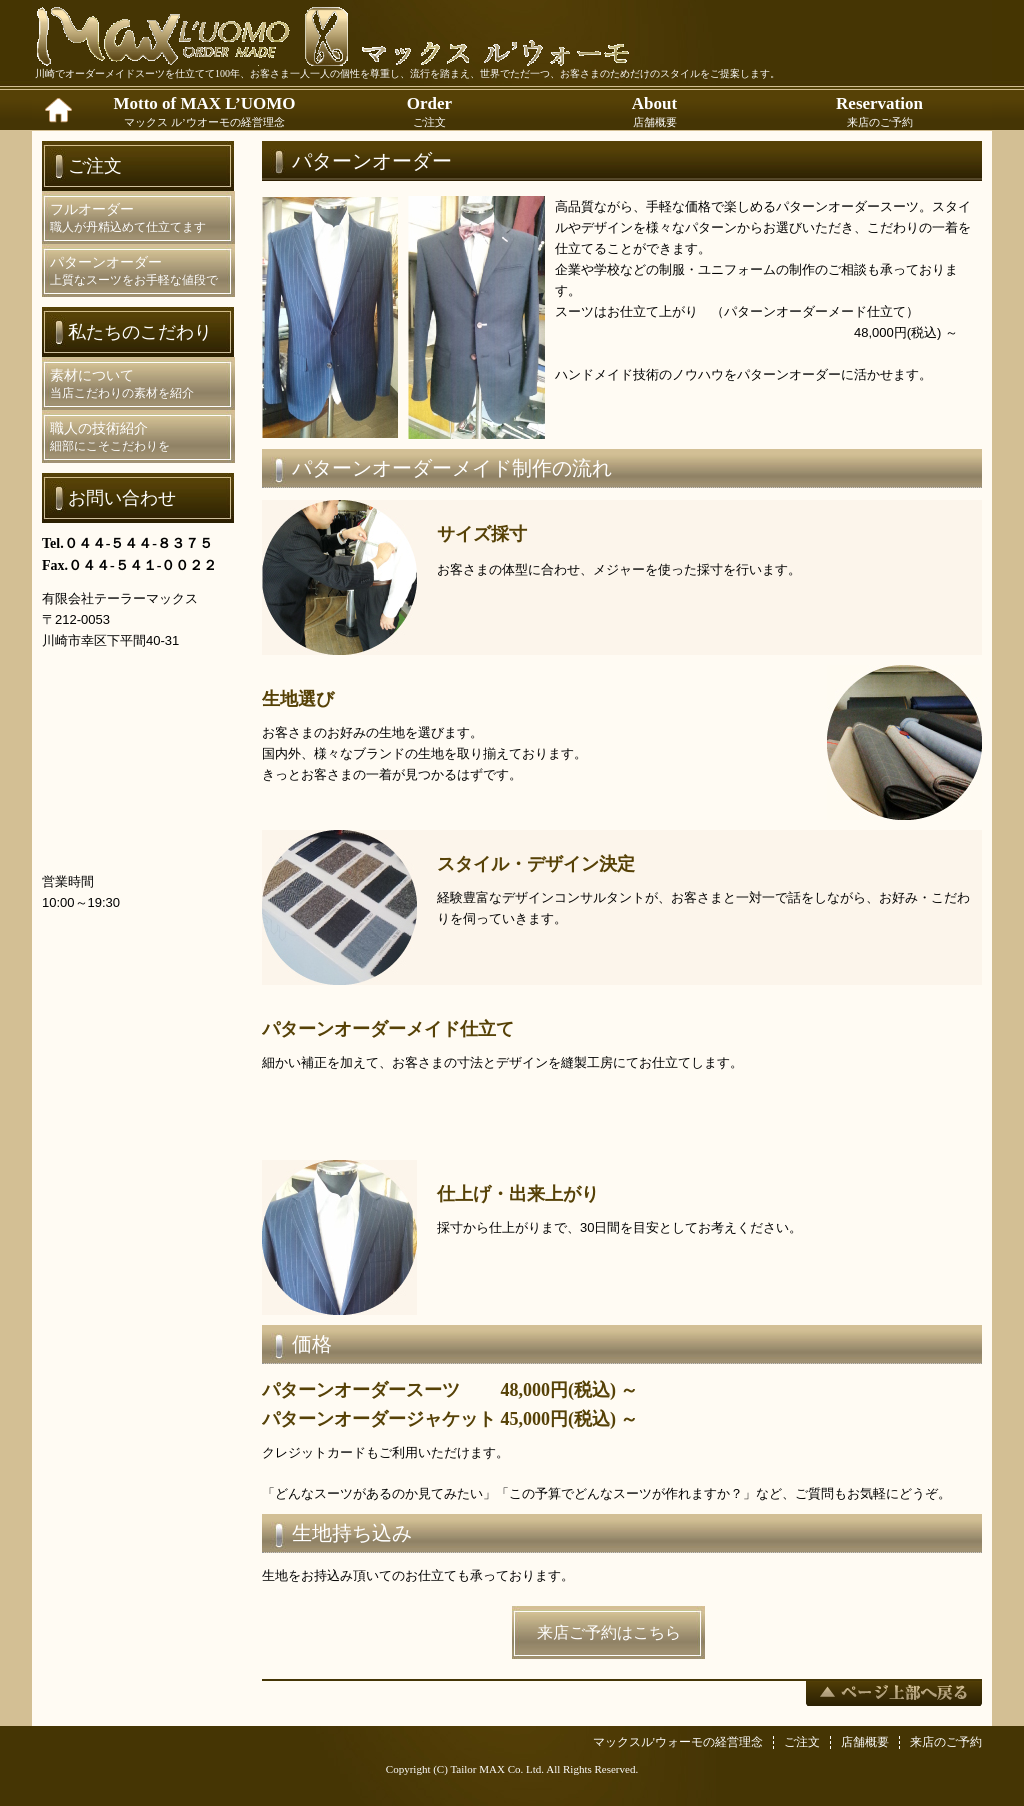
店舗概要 (865, 1742)
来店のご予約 (946, 1742)
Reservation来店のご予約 (879, 111)
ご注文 (802, 1742)
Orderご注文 (429, 111)
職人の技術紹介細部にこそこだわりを (110, 437)
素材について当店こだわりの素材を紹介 (122, 384)
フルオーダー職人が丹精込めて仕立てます (128, 218)
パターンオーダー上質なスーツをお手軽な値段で (134, 271)
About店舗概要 (654, 111)
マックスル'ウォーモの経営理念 (678, 1742)
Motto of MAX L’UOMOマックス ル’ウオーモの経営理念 (204, 111)
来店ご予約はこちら (609, 1632)
